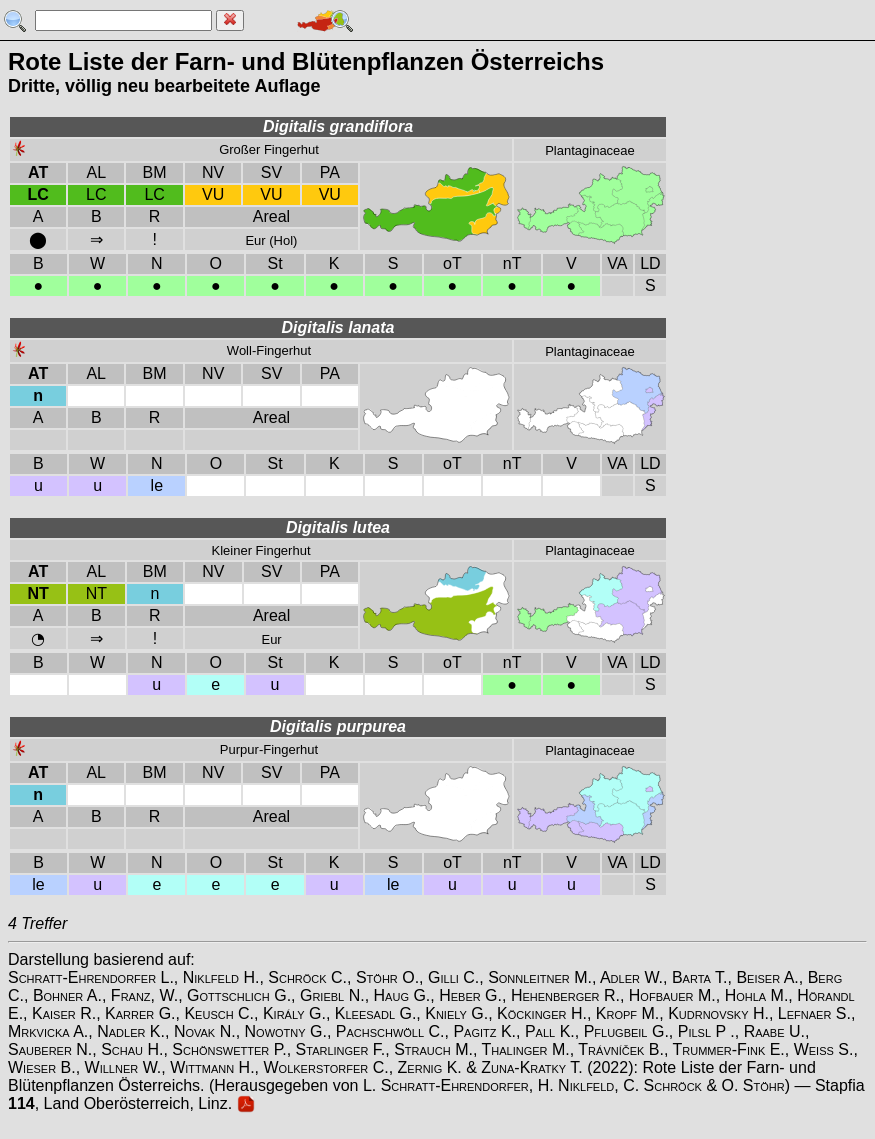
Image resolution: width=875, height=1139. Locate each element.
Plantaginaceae (590, 150)
